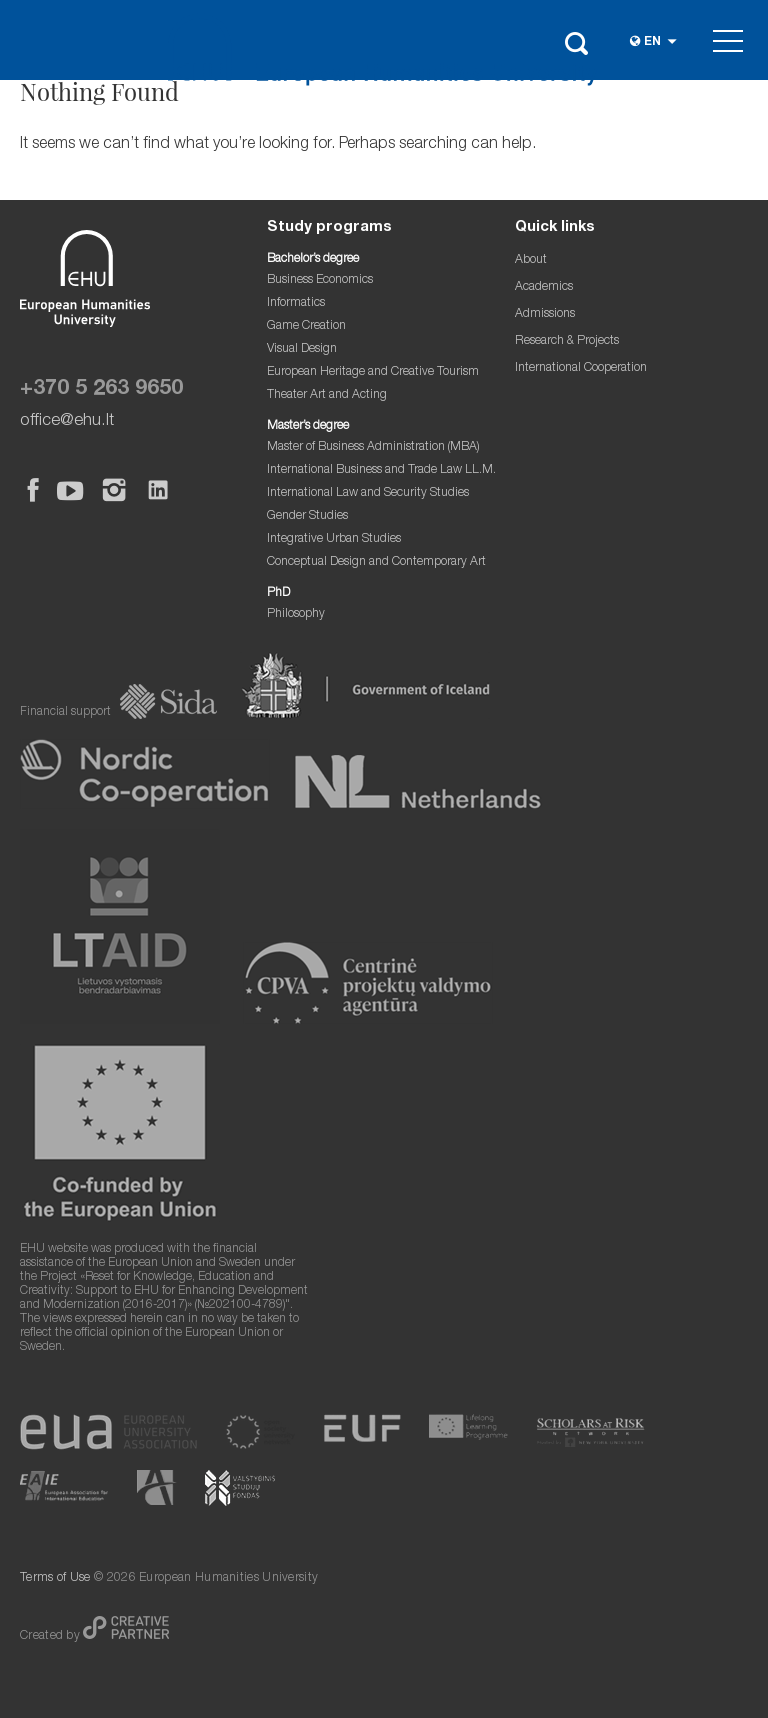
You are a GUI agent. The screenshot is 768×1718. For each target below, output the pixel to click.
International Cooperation (581, 368)
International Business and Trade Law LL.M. (381, 470)
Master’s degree (308, 426)
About (531, 260)
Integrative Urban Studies (334, 539)
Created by (51, 1636)
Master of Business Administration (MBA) (373, 447)
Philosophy (296, 614)
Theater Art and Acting (327, 395)
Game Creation (306, 326)
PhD (278, 593)
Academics (544, 287)
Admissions (545, 314)
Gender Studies (307, 516)
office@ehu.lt (67, 421)
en (652, 42)
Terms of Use (55, 1578)
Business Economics (320, 280)
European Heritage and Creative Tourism (373, 372)
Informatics (296, 303)
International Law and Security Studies (368, 493)
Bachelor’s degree (313, 259)
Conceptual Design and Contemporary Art (376, 562)
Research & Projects (567, 341)
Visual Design (302, 349)
